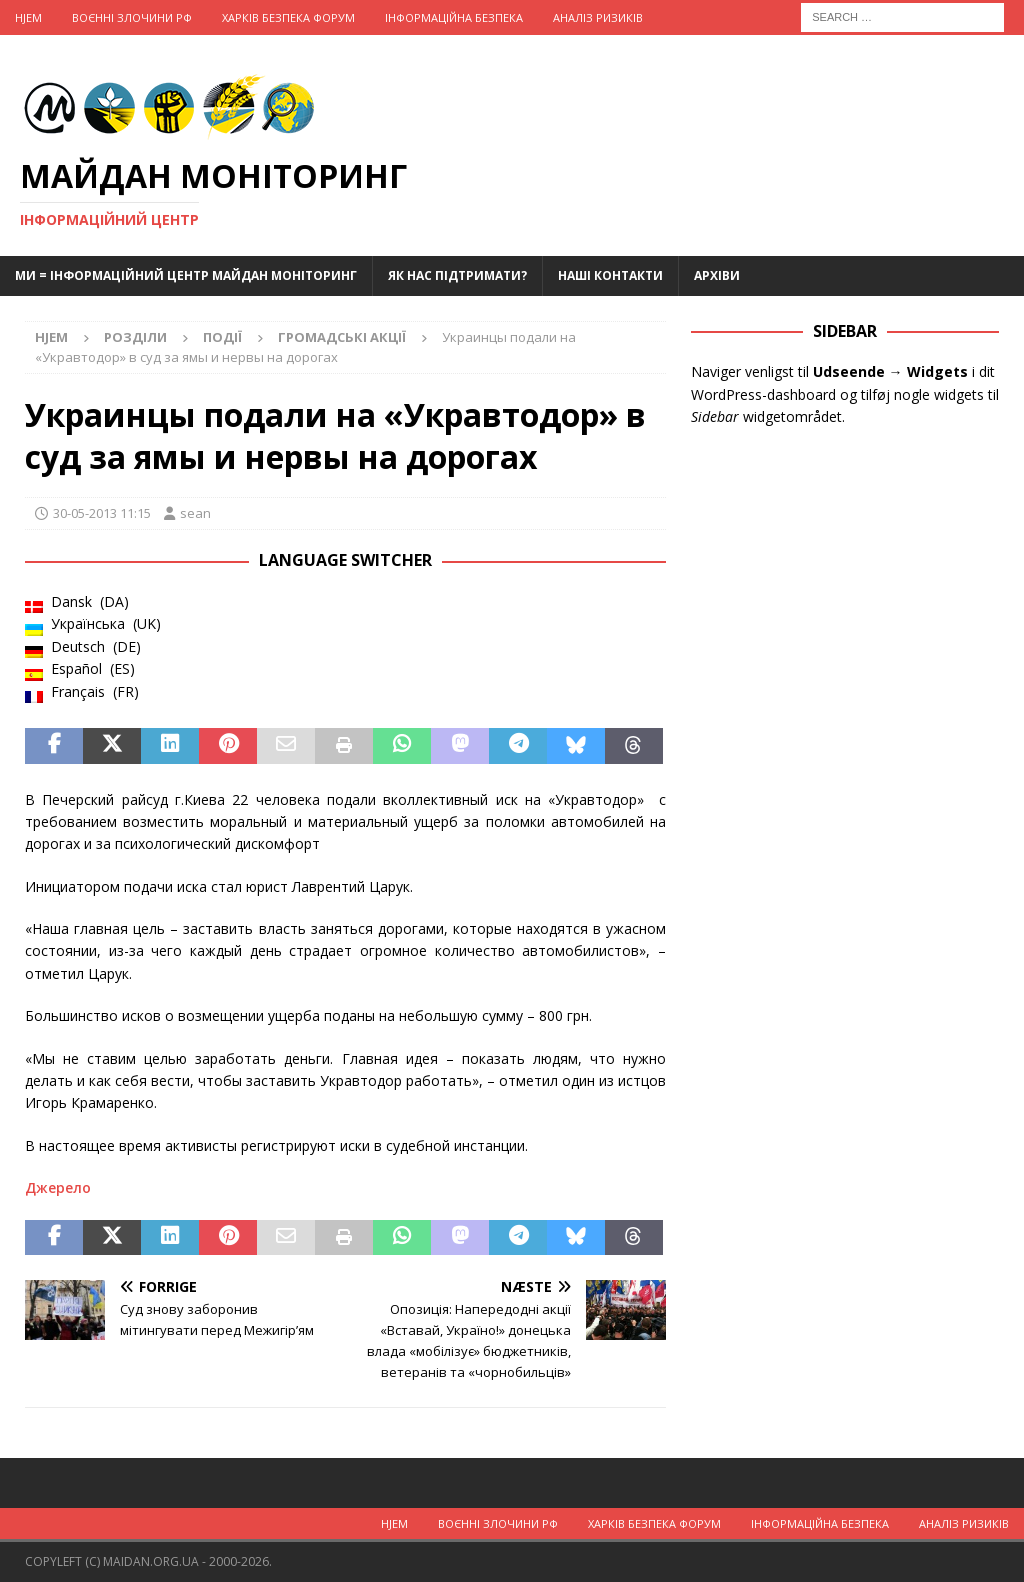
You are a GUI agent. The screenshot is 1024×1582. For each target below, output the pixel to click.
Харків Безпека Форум (288, 17)
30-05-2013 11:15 (102, 513)
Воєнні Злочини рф (132, 17)
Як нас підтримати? (457, 275)
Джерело (58, 1187)
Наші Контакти (610, 275)
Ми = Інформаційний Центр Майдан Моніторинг (186, 275)
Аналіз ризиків (598, 17)
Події (222, 337)
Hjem (28, 17)
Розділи (135, 337)
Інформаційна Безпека (454, 17)
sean (195, 513)
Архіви (717, 275)
